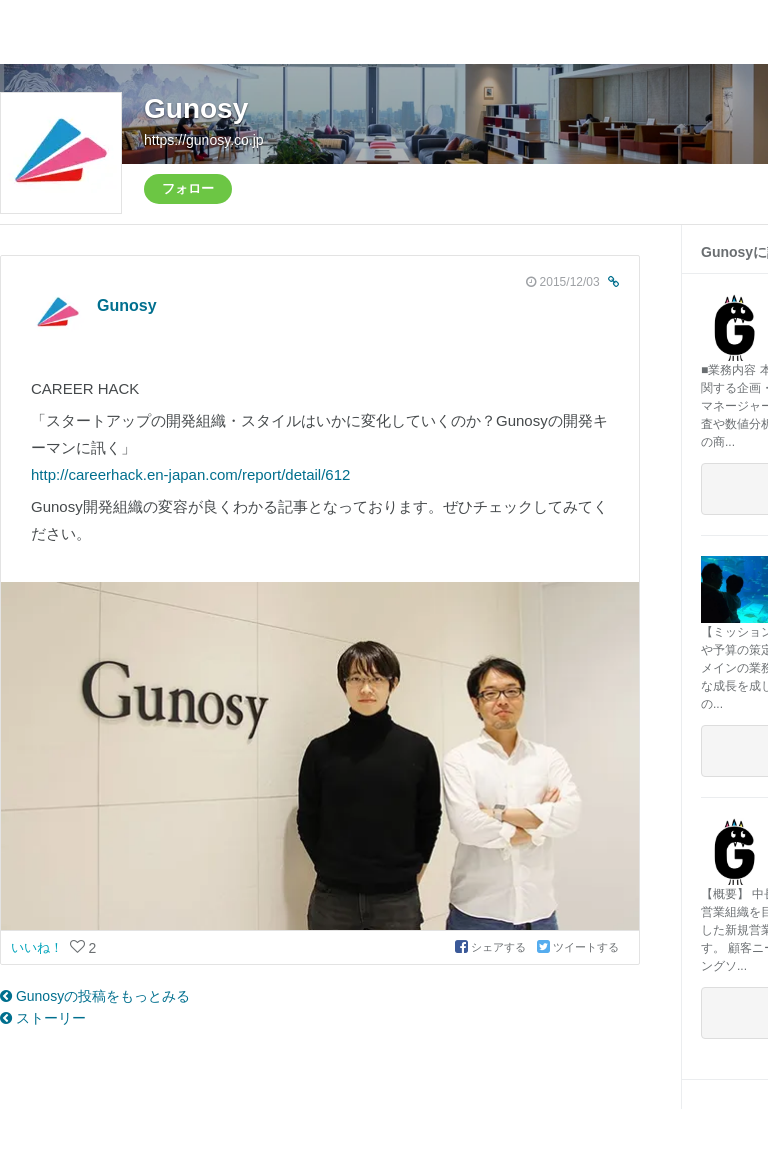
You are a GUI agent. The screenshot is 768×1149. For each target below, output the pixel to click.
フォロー (188, 188)
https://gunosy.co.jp (204, 140)
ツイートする (578, 947)
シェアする (492, 947)
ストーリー (43, 1018)
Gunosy (196, 108)
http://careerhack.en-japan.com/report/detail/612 (190, 474)
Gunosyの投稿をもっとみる (95, 996)
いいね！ (39, 947)
